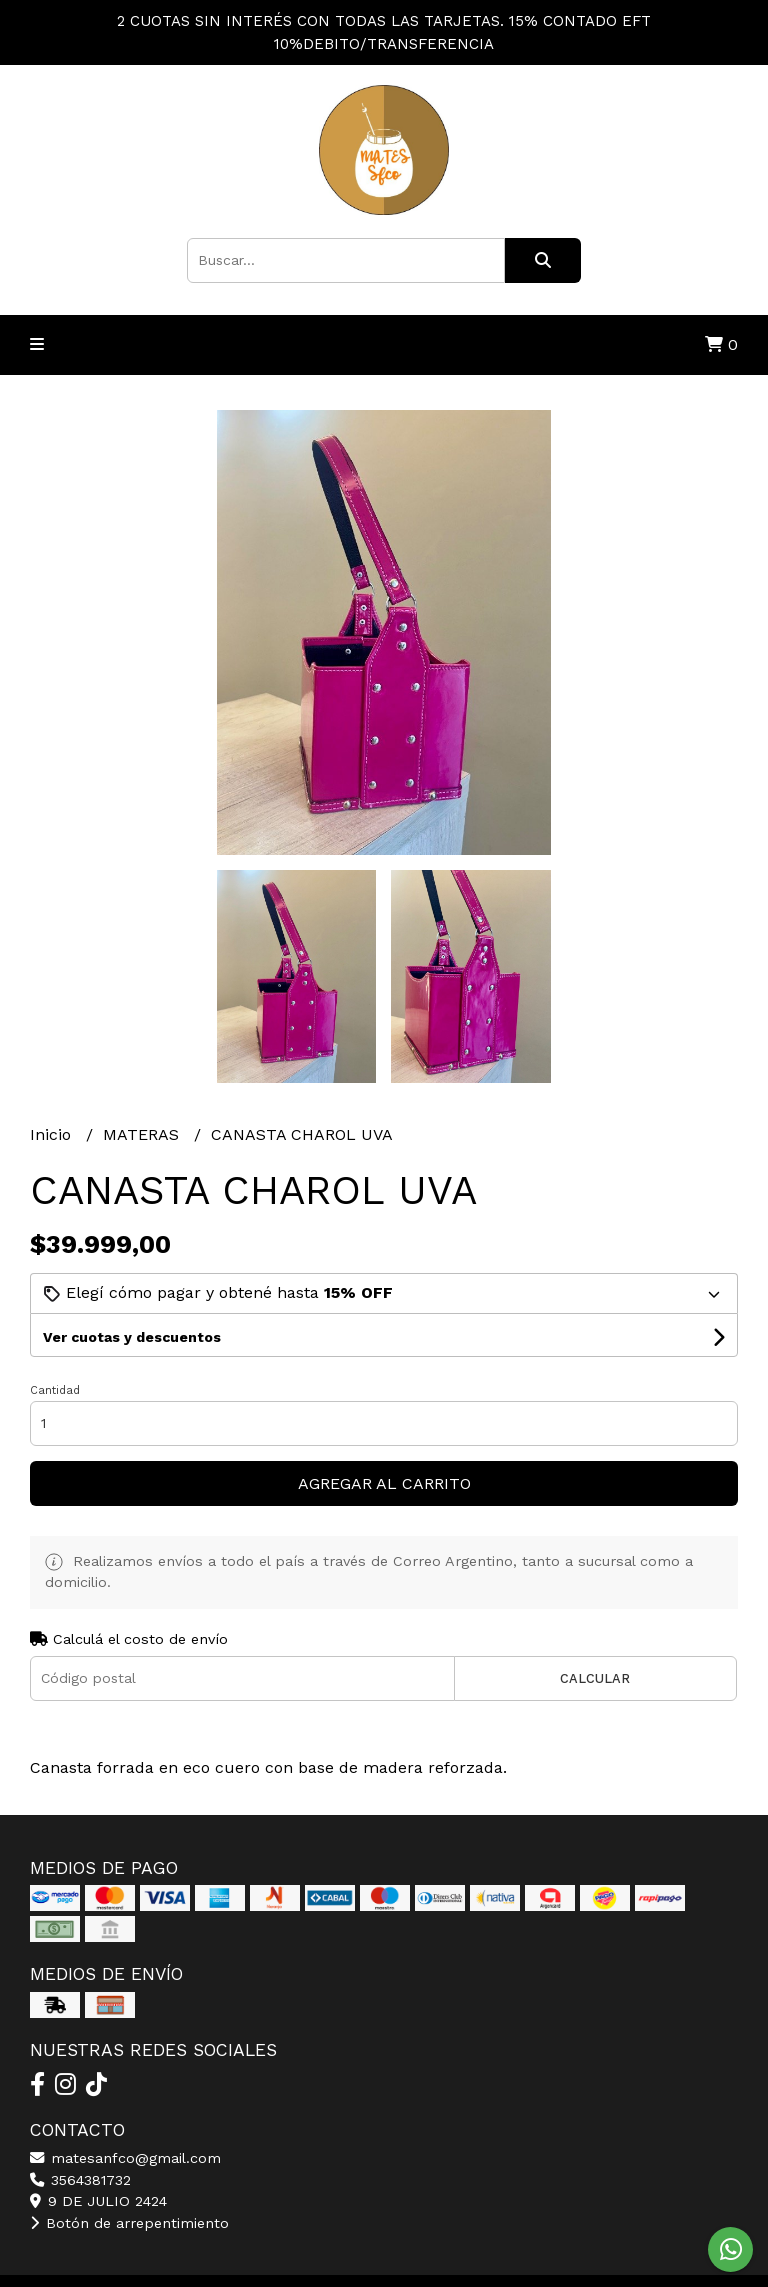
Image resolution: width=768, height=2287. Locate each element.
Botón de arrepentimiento (129, 2223)
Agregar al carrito (384, 1483)
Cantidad (55, 1390)
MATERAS (143, 1134)
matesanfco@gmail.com (125, 2158)
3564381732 (80, 2180)
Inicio (53, 1134)
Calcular (595, 1678)
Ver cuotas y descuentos (132, 1337)
